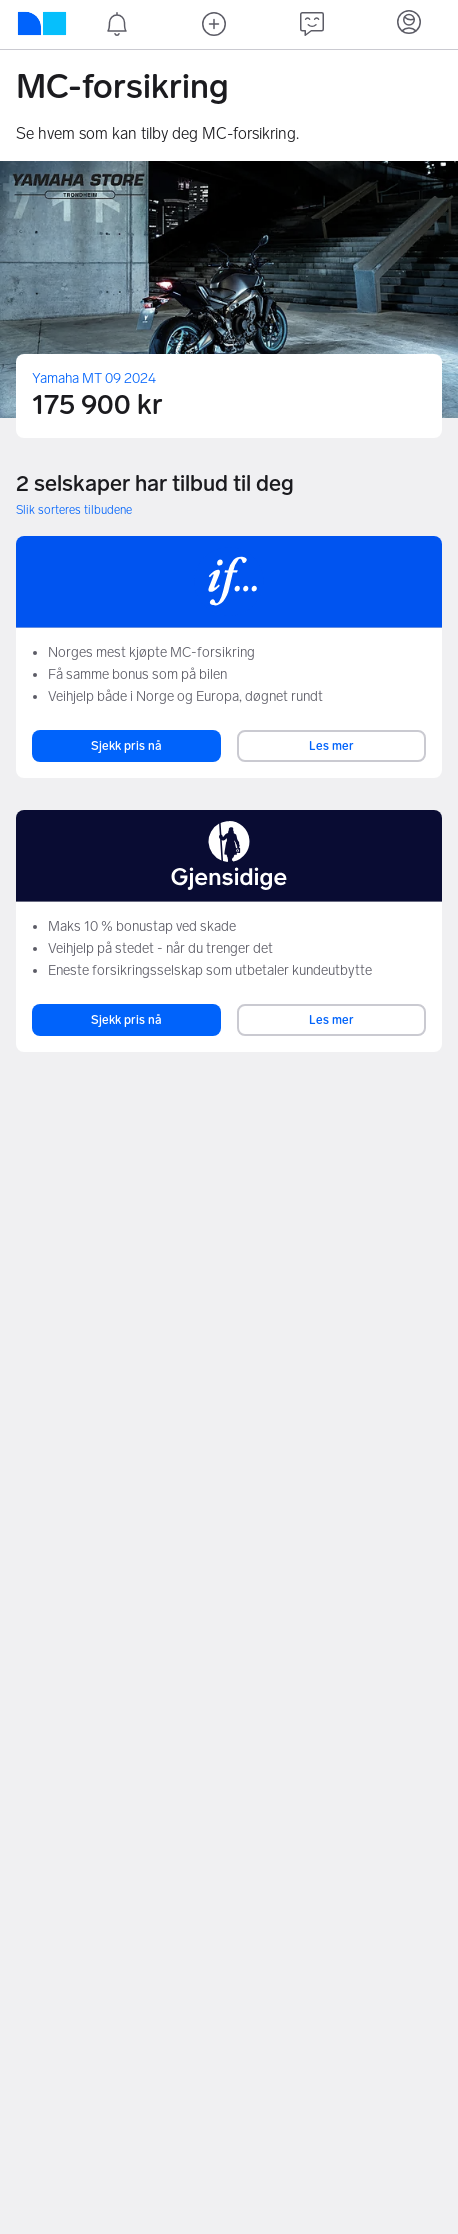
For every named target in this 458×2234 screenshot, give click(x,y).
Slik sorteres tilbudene (74, 510)
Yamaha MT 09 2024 (94, 378)
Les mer (331, 746)
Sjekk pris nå (126, 746)
